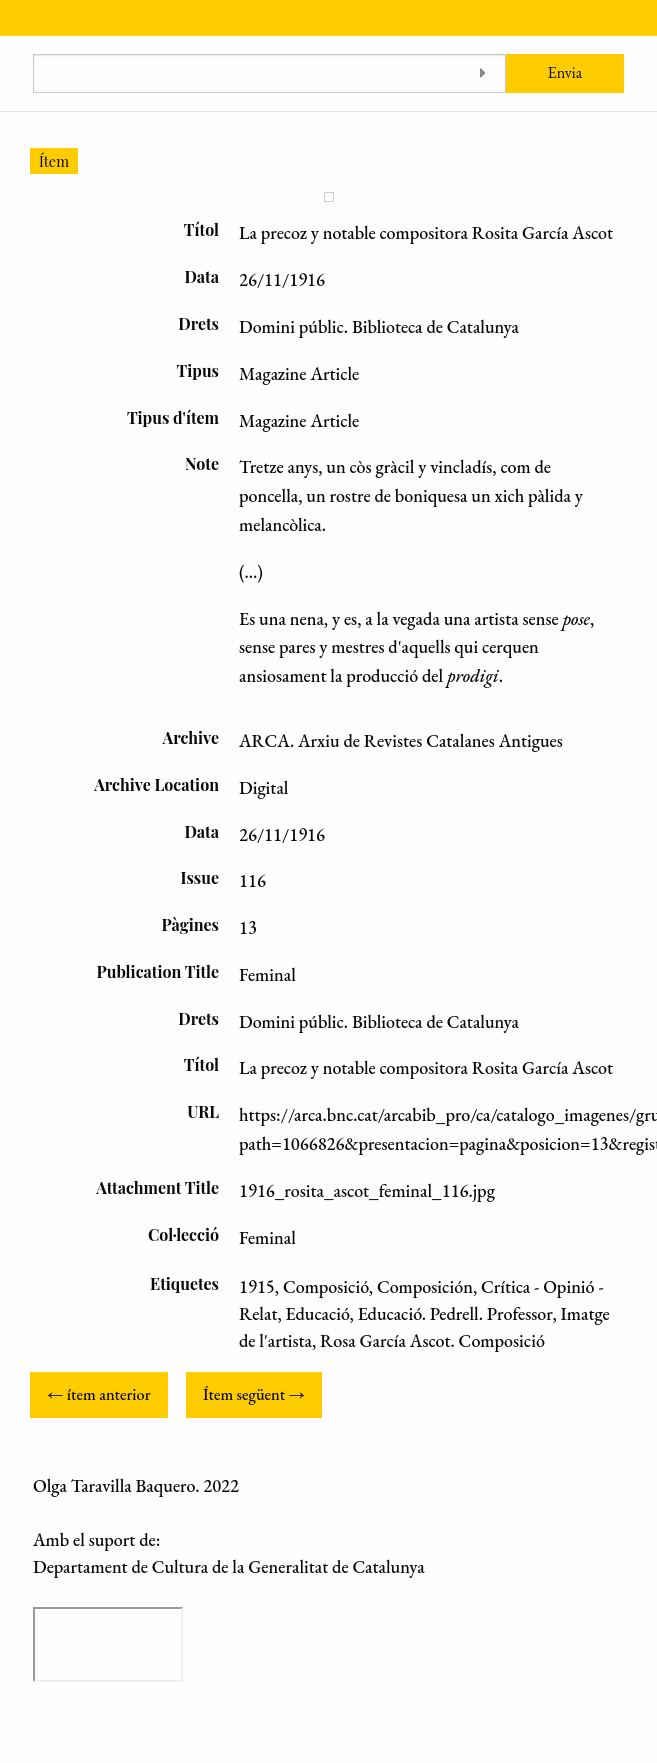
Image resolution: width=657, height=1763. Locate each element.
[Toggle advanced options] (483, 73)
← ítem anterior (98, 1394)
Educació (318, 1313)
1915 (257, 1286)
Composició (326, 1286)
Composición (425, 1286)
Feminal (267, 1237)
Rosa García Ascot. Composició (432, 1340)
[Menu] (17, 18)
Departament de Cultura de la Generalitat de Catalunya (229, 1566)
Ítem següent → (254, 1394)
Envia (565, 72)
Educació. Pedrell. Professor (455, 1313)
